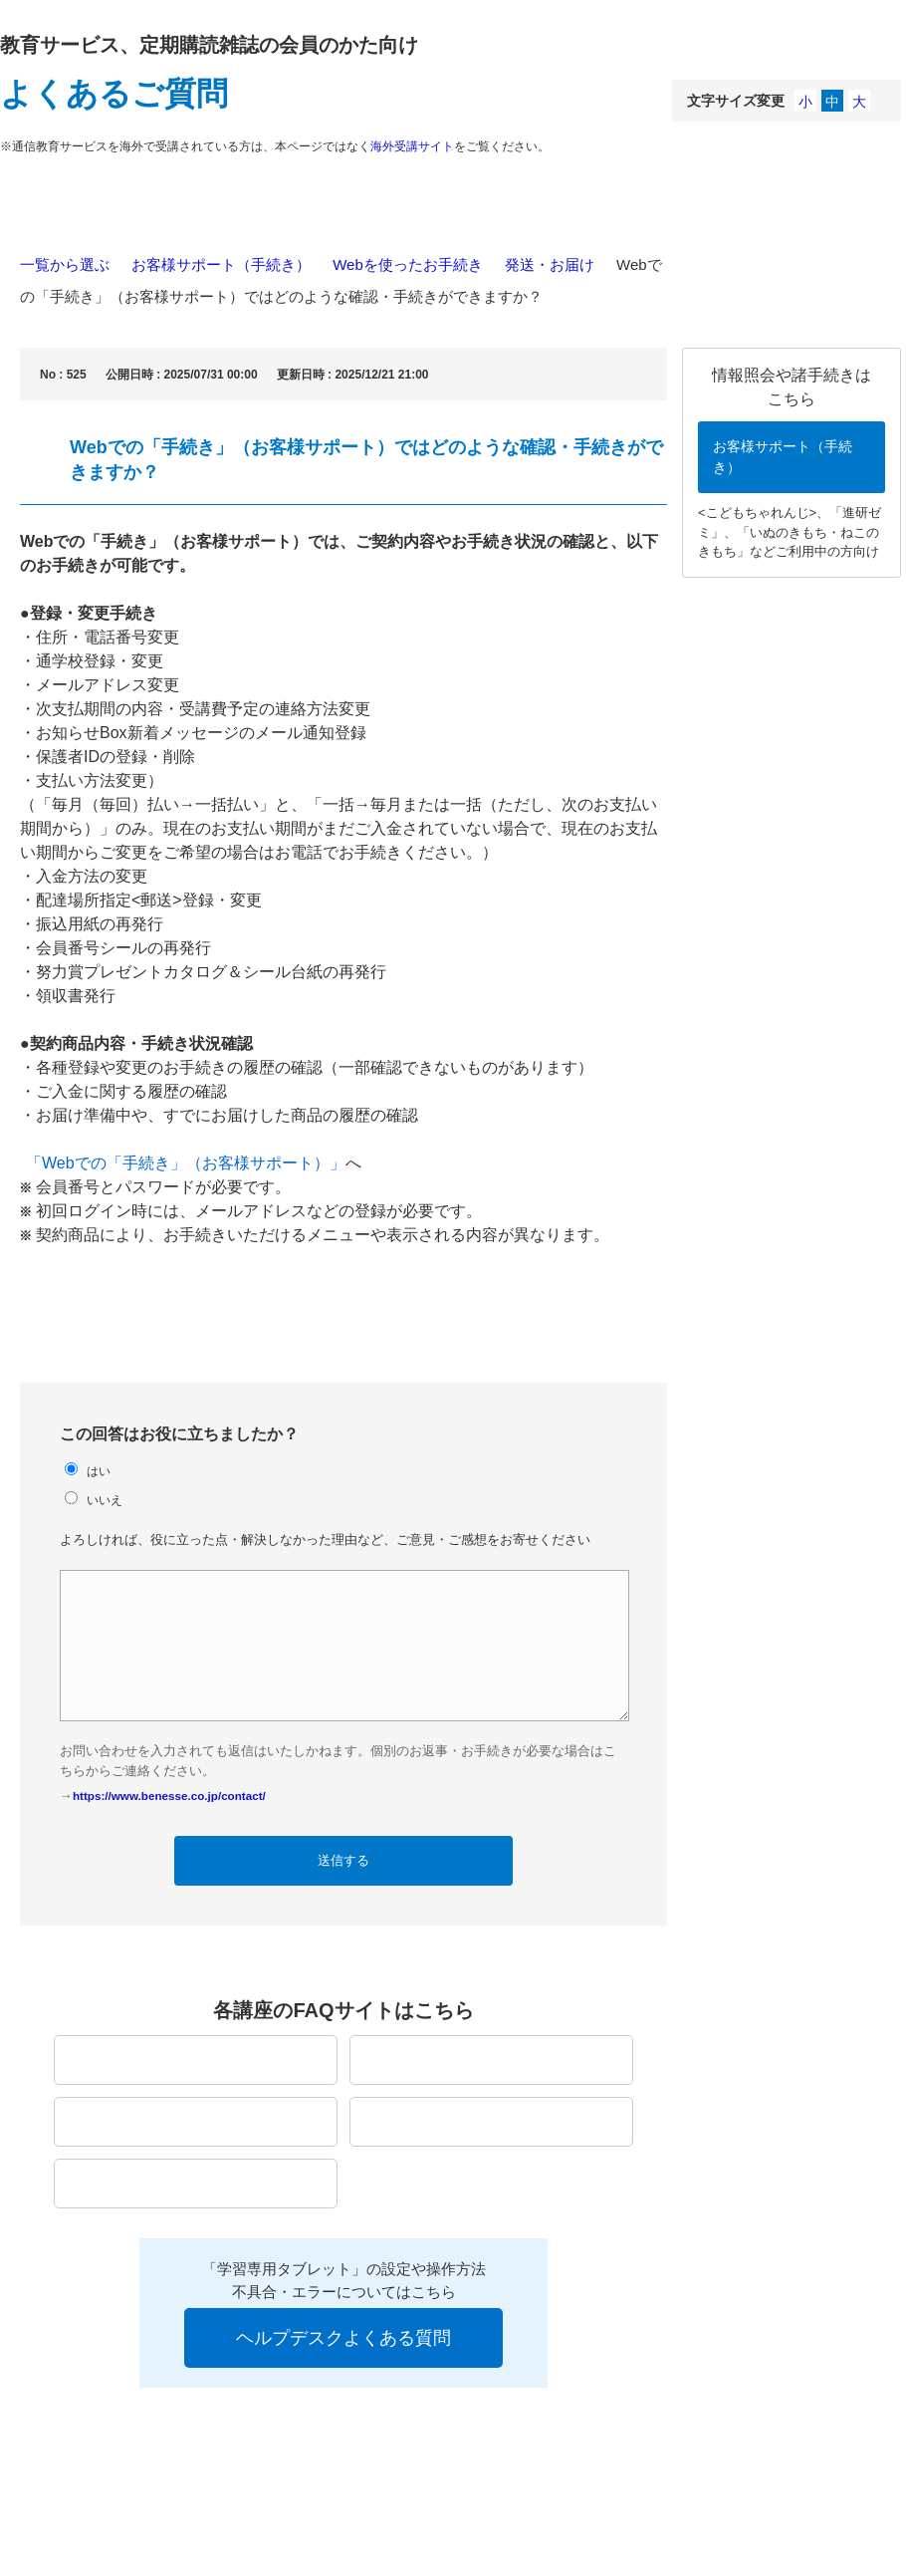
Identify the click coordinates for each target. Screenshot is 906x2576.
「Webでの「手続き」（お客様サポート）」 (185, 1163)
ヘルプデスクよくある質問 (343, 2338)
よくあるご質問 (114, 94)
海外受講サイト (412, 146)
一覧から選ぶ (65, 264)
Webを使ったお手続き (408, 264)
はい (99, 1470)
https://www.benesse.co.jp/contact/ (169, 1795)
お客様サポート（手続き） (221, 264)
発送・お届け (549, 264)
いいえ (104, 1499)
